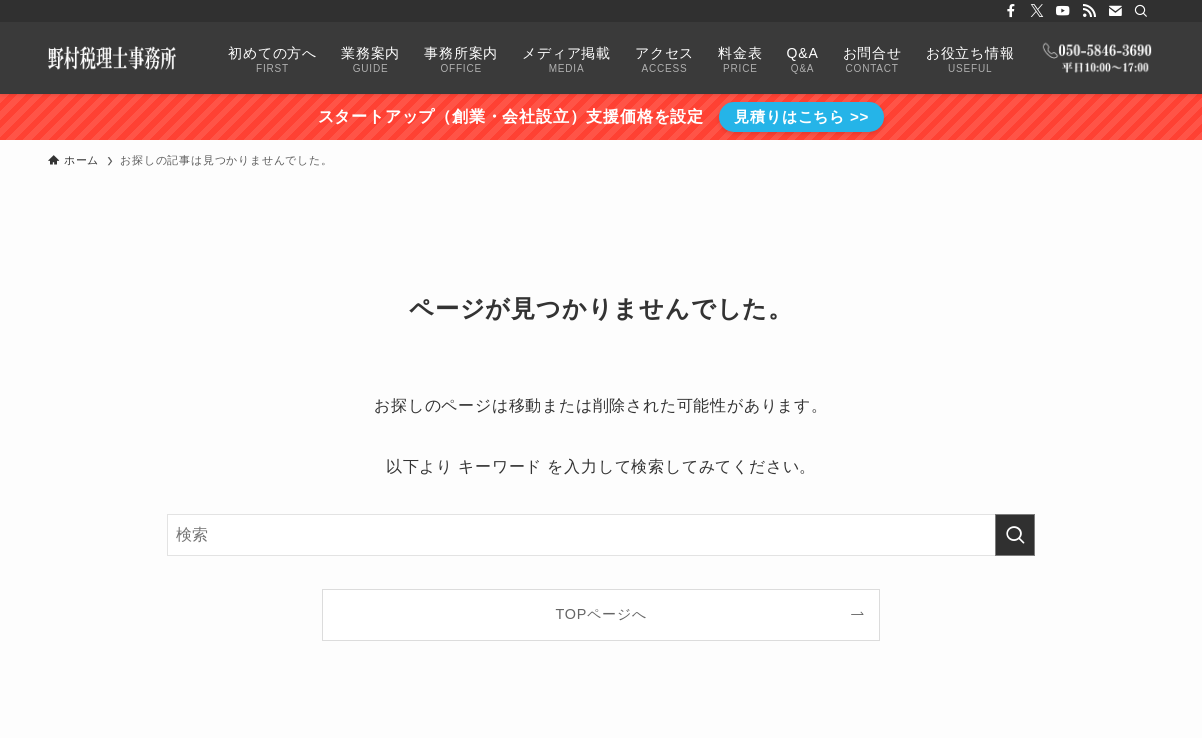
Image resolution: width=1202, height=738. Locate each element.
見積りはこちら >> (801, 116)
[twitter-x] (1037, 11)
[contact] (1115, 11)
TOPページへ (601, 614)
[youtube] (1063, 11)
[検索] (1141, 11)
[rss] (1089, 11)
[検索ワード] (601, 535)
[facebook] (1011, 11)
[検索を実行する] (1015, 535)
